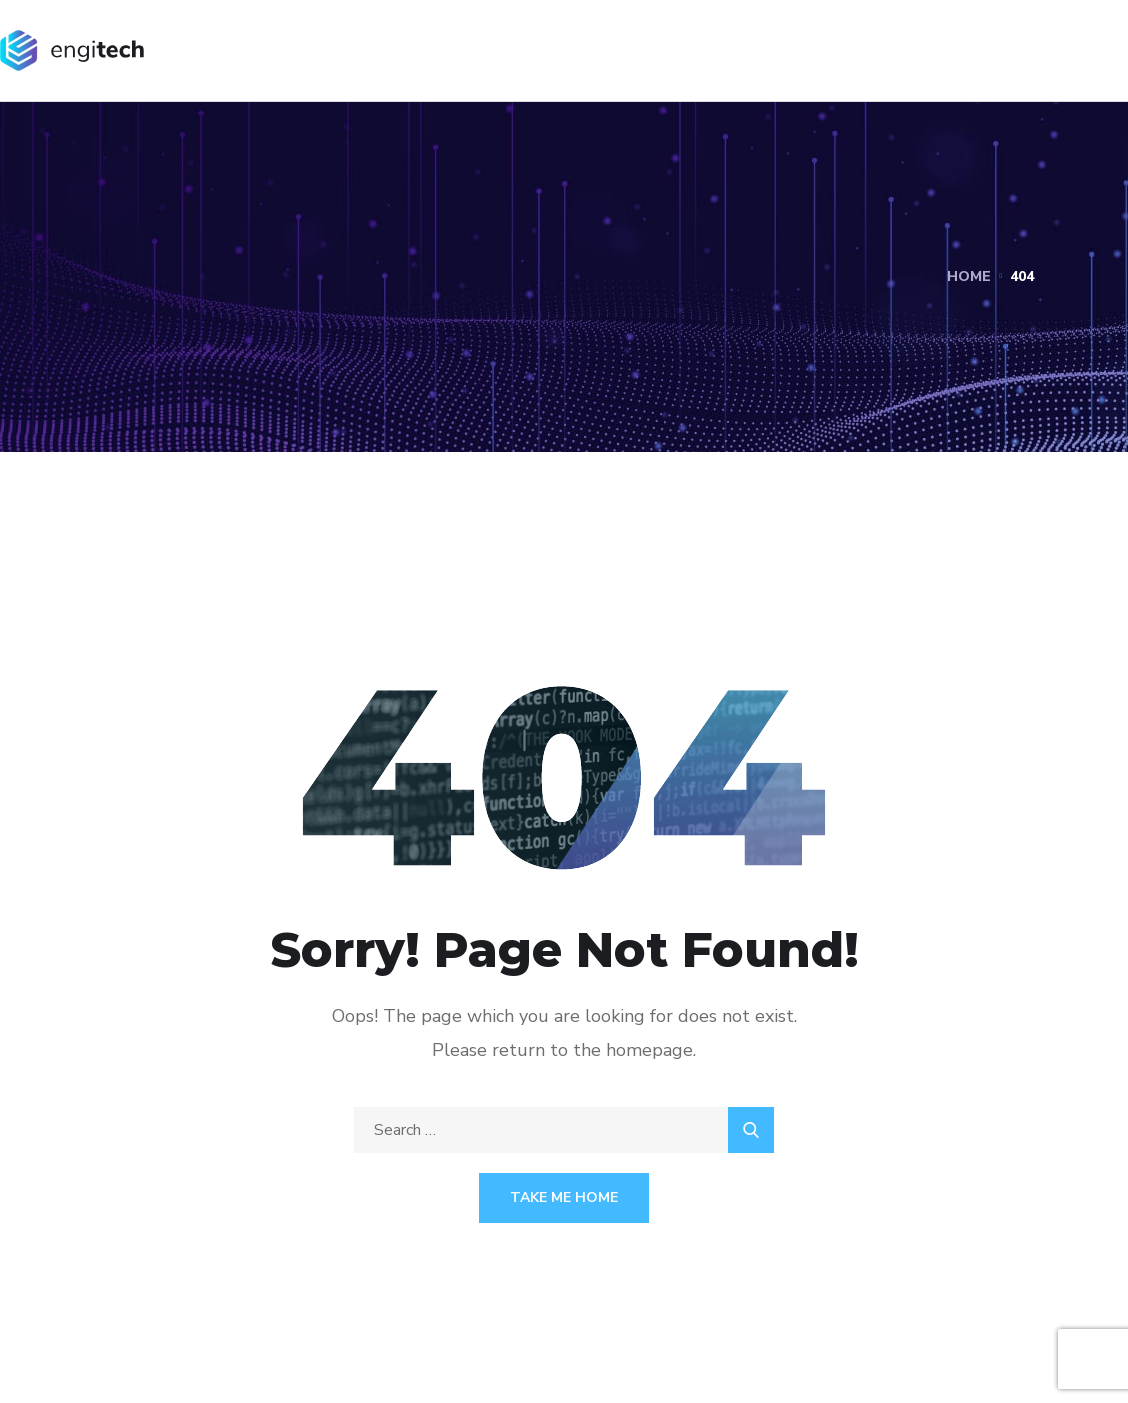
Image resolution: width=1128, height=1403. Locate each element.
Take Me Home (564, 1197)
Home (969, 276)
